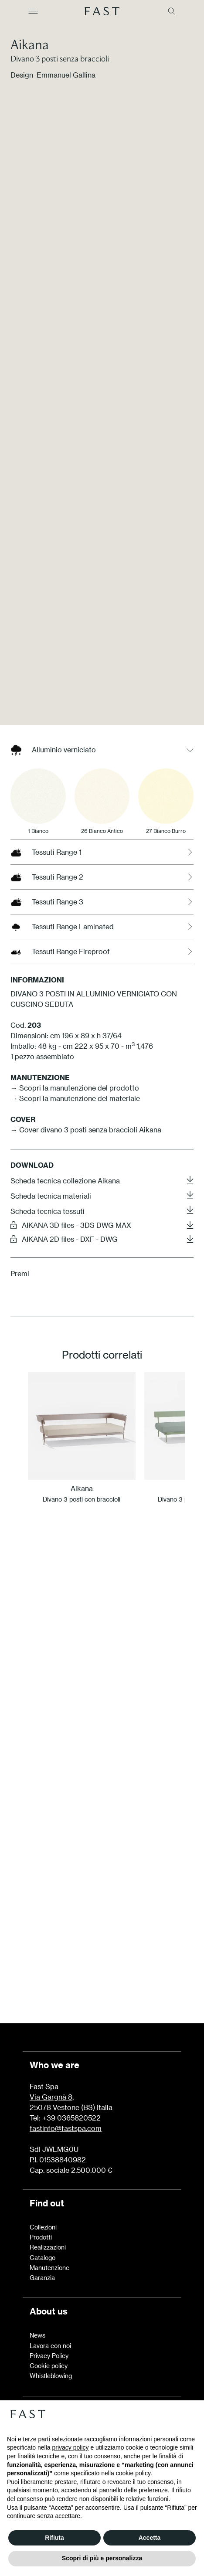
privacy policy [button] (70, 2447)
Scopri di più (102, 1966)
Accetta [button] (150, 2537)
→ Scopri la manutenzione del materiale (75, 1283)
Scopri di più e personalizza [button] (102, 2558)
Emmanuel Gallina (66, 75)
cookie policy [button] (133, 2473)
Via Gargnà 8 (51, 2097)
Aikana (29, 44)
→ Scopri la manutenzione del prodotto (74, 1272)
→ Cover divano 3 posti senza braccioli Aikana (85, 1314)
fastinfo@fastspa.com (66, 2128)
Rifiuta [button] (54, 2537)
